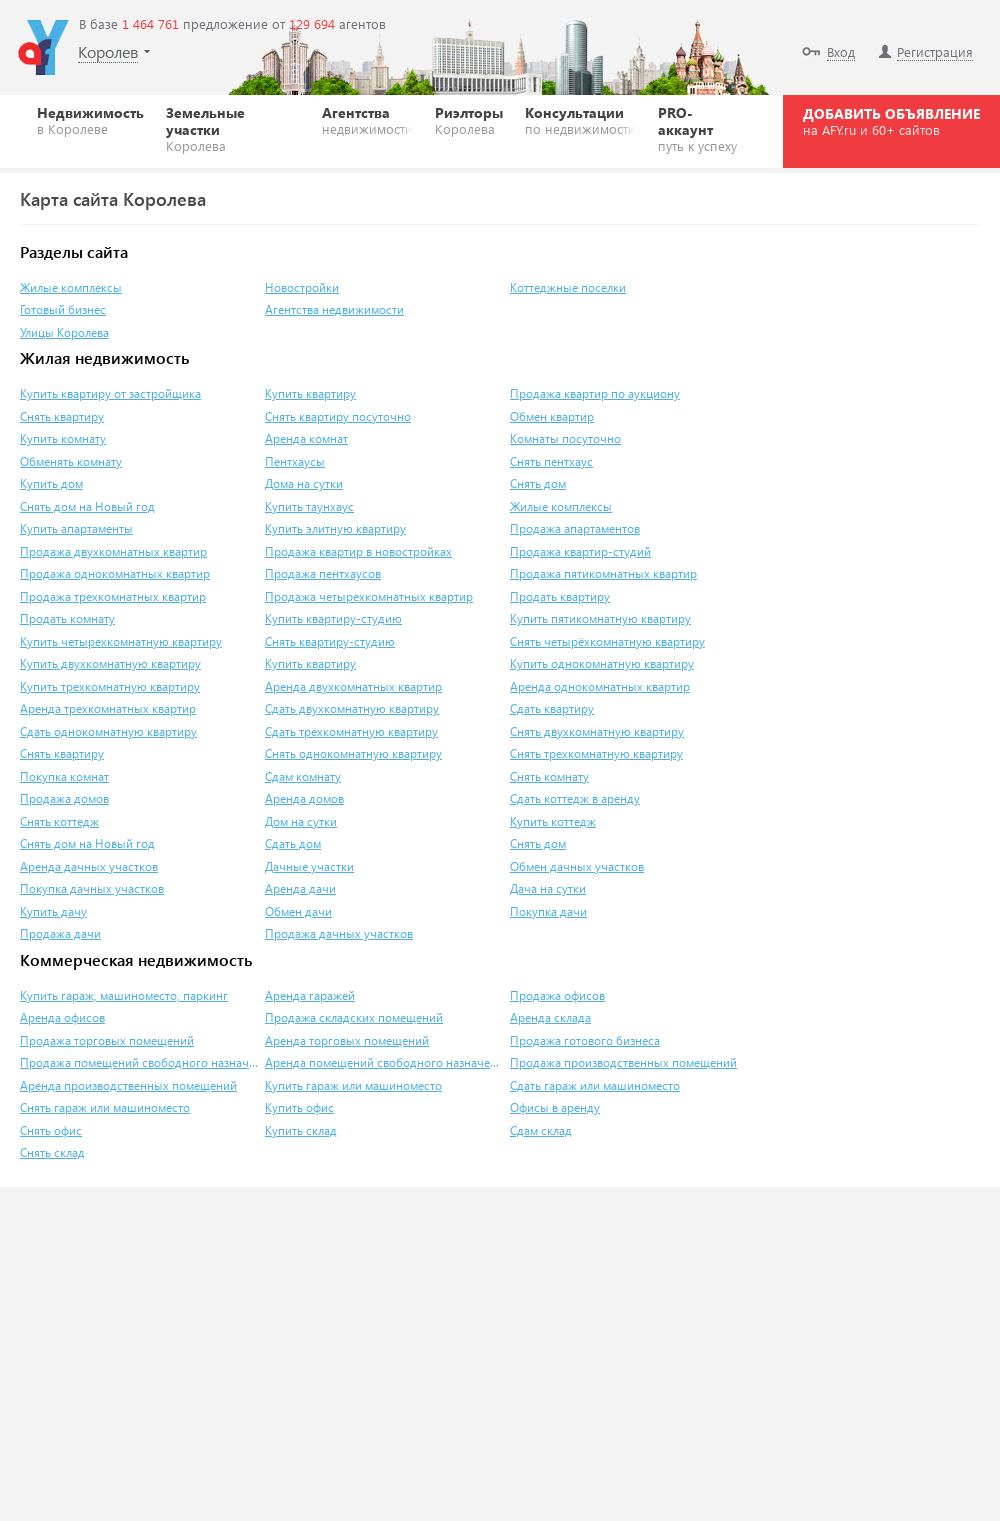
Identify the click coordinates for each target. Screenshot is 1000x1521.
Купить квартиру (310, 393)
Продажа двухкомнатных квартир (113, 551)
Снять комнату (549, 776)
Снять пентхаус (551, 461)
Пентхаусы (295, 461)
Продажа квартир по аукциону (595, 393)
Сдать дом (293, 843)
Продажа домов (64, 798)
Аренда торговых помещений (347, 1040)
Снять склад (52, 1152)
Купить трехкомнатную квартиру (110, 686)
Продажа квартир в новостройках (358, 551)
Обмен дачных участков (577, 866)
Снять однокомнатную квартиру (353, 753)
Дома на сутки (304, 483)
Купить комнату (63, 438)
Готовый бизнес (63, 309)
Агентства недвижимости (334, 309)
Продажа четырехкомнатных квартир (369, 596)
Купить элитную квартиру (335, 528)
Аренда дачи (300, 888)
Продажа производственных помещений (623, 1062)
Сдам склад (541, 1130)
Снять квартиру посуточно (338, 416)
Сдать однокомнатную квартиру (108, 731)
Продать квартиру (560, 596)
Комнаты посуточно (565, 438)
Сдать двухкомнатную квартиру (352, 708)
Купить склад (301, 1130)
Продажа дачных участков (339, 933)
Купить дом (51, 483)
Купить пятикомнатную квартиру (600, 618)
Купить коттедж (553, 821)
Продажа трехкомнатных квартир (113, 596)
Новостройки (302, 287)
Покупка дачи (548, 911)
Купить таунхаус (309, 506)
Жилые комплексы (71, 287)
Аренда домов (304, 798)
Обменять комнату (71, 461)
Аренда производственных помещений (128, 1085)
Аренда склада (550, 1017)
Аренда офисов (62, 1017)
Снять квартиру (62, 416)
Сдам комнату (303, 776)
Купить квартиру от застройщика (110, 393)
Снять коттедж (59, 821)
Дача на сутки (548, 888)
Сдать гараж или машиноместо (595, 1085)
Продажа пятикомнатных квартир (603, 573)
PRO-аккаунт (702, 128)
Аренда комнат (306, 438)
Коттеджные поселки (568, 287)
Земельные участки (233, 128)
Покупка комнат (64, 776)
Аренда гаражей (310, 995)
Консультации (580, 120)
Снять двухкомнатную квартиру (597, 731)
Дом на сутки (301, 821)
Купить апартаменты (76, 528)
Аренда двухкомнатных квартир (353, 686)
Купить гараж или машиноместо (353, 1085)
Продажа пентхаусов (323, 573)
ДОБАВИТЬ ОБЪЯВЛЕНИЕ (891, 121)
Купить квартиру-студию (333, 618)
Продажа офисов (557, 995)
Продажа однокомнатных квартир (115, 573)
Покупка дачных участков (92, 888)
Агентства (367, 120)
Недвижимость (90, 120)
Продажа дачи (60, 933)
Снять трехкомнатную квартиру (596, 753)
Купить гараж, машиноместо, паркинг (124, 995)
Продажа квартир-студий (580, 551)
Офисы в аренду (555, 1107)
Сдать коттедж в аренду (575, 798)
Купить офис (299, 1107)
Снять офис (51, 1130)
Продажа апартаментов (575, 528)
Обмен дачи (298, 911)
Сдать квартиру (552, 708)
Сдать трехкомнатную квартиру (351, 731)
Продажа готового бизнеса (585, 1040)
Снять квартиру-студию (330, 641)
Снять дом (538, 483)
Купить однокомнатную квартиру (602, 663)
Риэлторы (469, 120)
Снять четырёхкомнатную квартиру (607, 641)
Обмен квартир (552, 416)
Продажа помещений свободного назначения (140, 1062)
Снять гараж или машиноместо (105, 1107)
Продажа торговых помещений (107, 1040)
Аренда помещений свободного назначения (385, 1062)
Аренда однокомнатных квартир (600, 686)
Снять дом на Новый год (87, 506)
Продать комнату (67, 618)
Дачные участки (309, 866)
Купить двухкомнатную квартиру (110, 663)
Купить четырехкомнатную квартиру (121, 641)
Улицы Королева (64, 332)
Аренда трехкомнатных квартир (108, 708)
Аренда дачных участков (89, 866)
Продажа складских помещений (354, 1017)
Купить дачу (53, 911)
